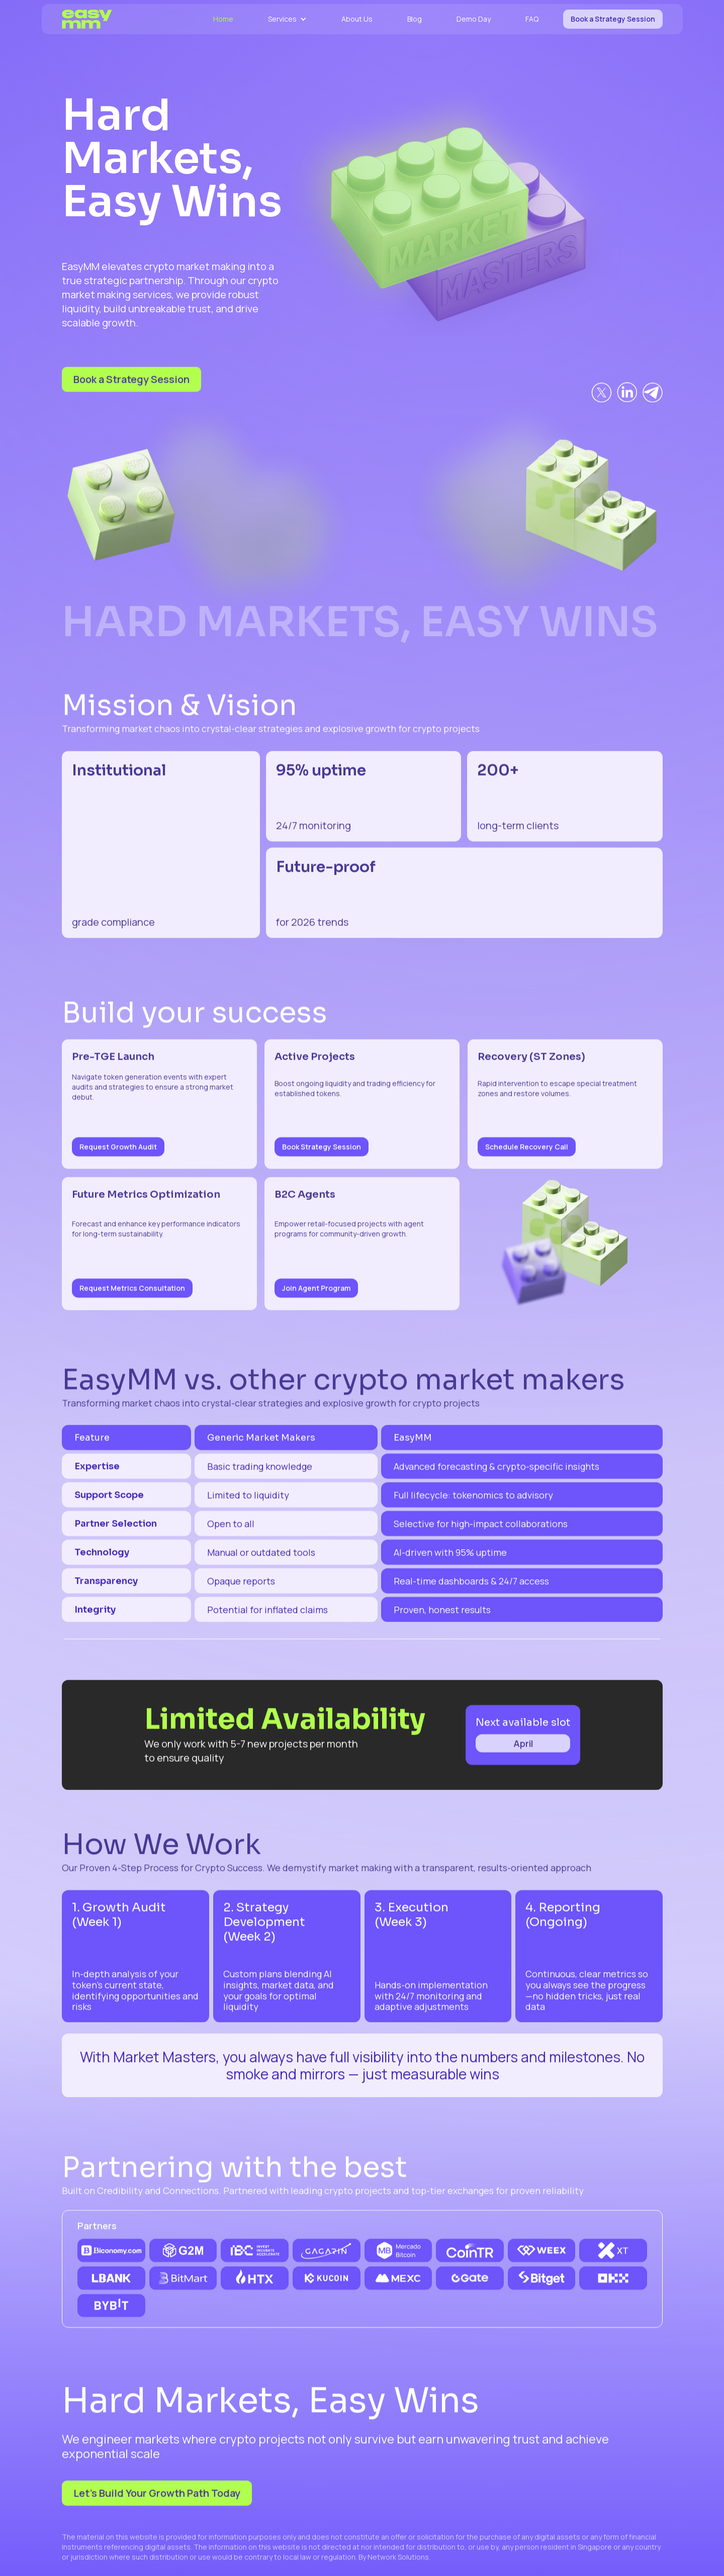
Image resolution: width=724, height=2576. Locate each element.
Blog (414, 19)
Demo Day (474, 19)
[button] (287, 19)
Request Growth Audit (118, 1155)
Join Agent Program (316, 1296)
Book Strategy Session (321, 1155)
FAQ (531, 19)
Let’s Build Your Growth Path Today (156, 2501)
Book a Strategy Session (613, 19)
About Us (357, 19)
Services (282, 19)
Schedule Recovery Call (526, 1155)
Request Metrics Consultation (132, 1296)
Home (223, 19)
